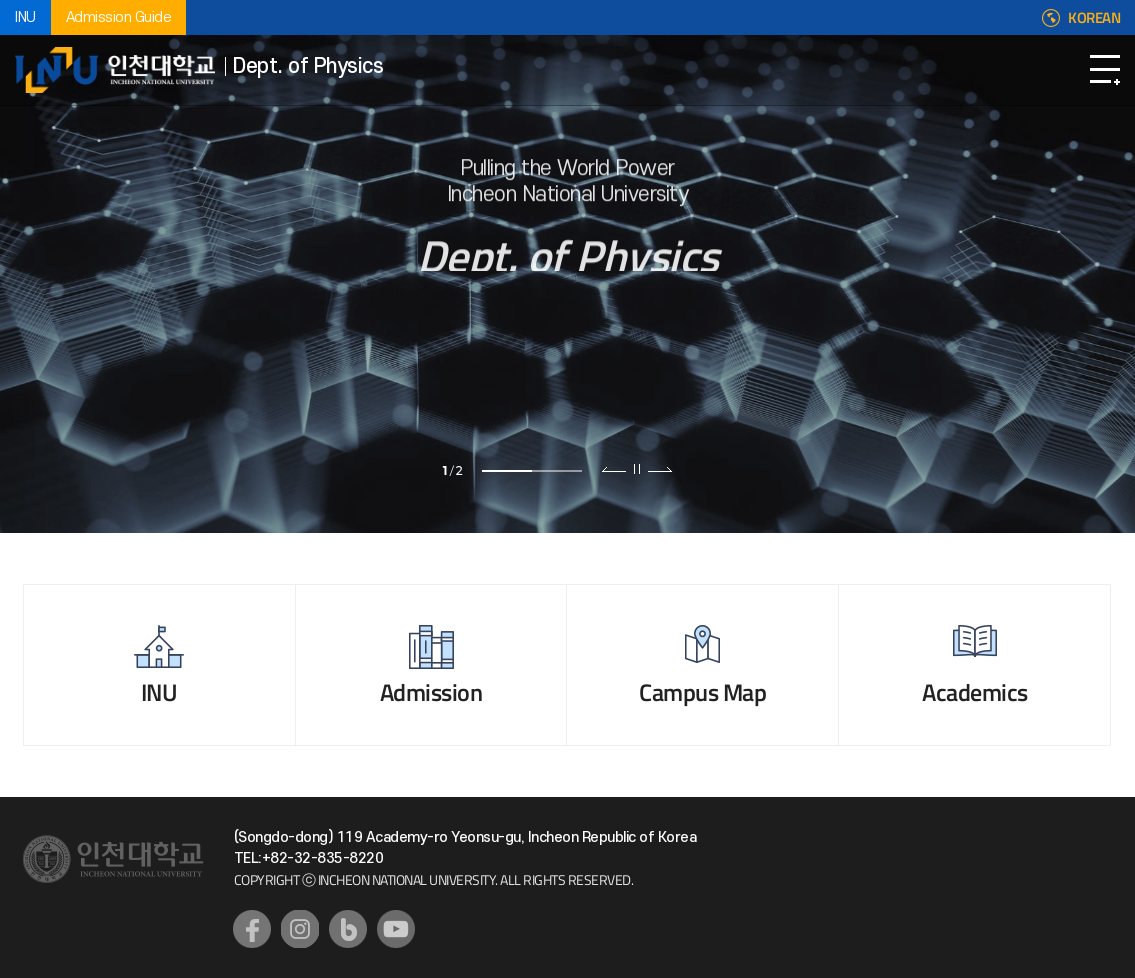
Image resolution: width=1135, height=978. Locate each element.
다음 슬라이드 (659, 469)
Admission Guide (119, 17)
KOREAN (1094, 18)
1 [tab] (507, 471)
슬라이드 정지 (637, 469)
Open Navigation (1105, 70)
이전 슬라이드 (614, 469)
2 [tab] (557, 471)
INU (25, 17)
